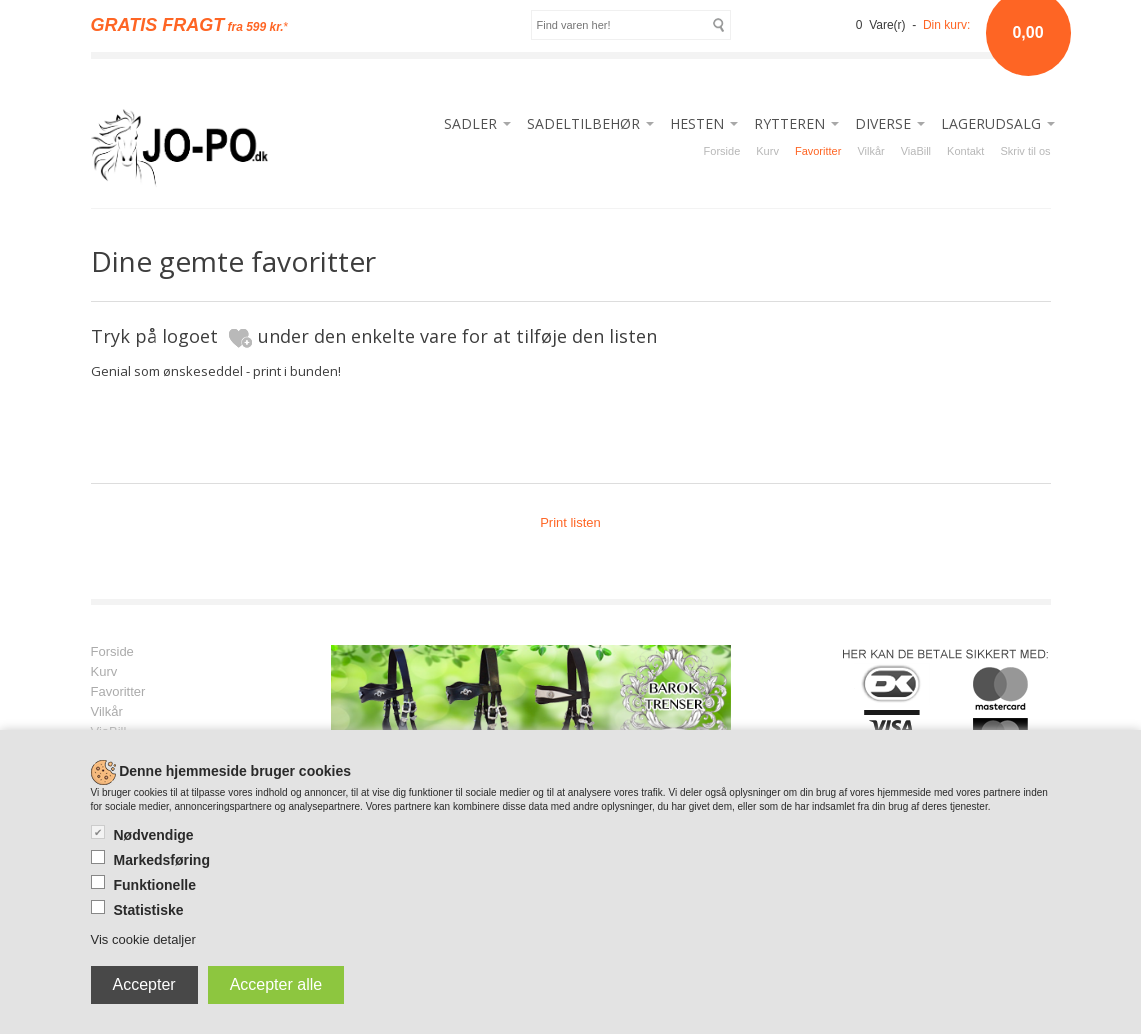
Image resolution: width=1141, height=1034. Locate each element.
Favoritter (818, 151)
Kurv (767, 151)
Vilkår (870, 151)
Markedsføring (162, 860)
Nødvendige (154, 835)
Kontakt (965, 151)
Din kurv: (946, 25)
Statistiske (149, 910)
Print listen (570, 522)
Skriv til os (1025, 151)
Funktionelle (155, 885)
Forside (722, 151)
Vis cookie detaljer (143, 939)
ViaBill (916, 151)
